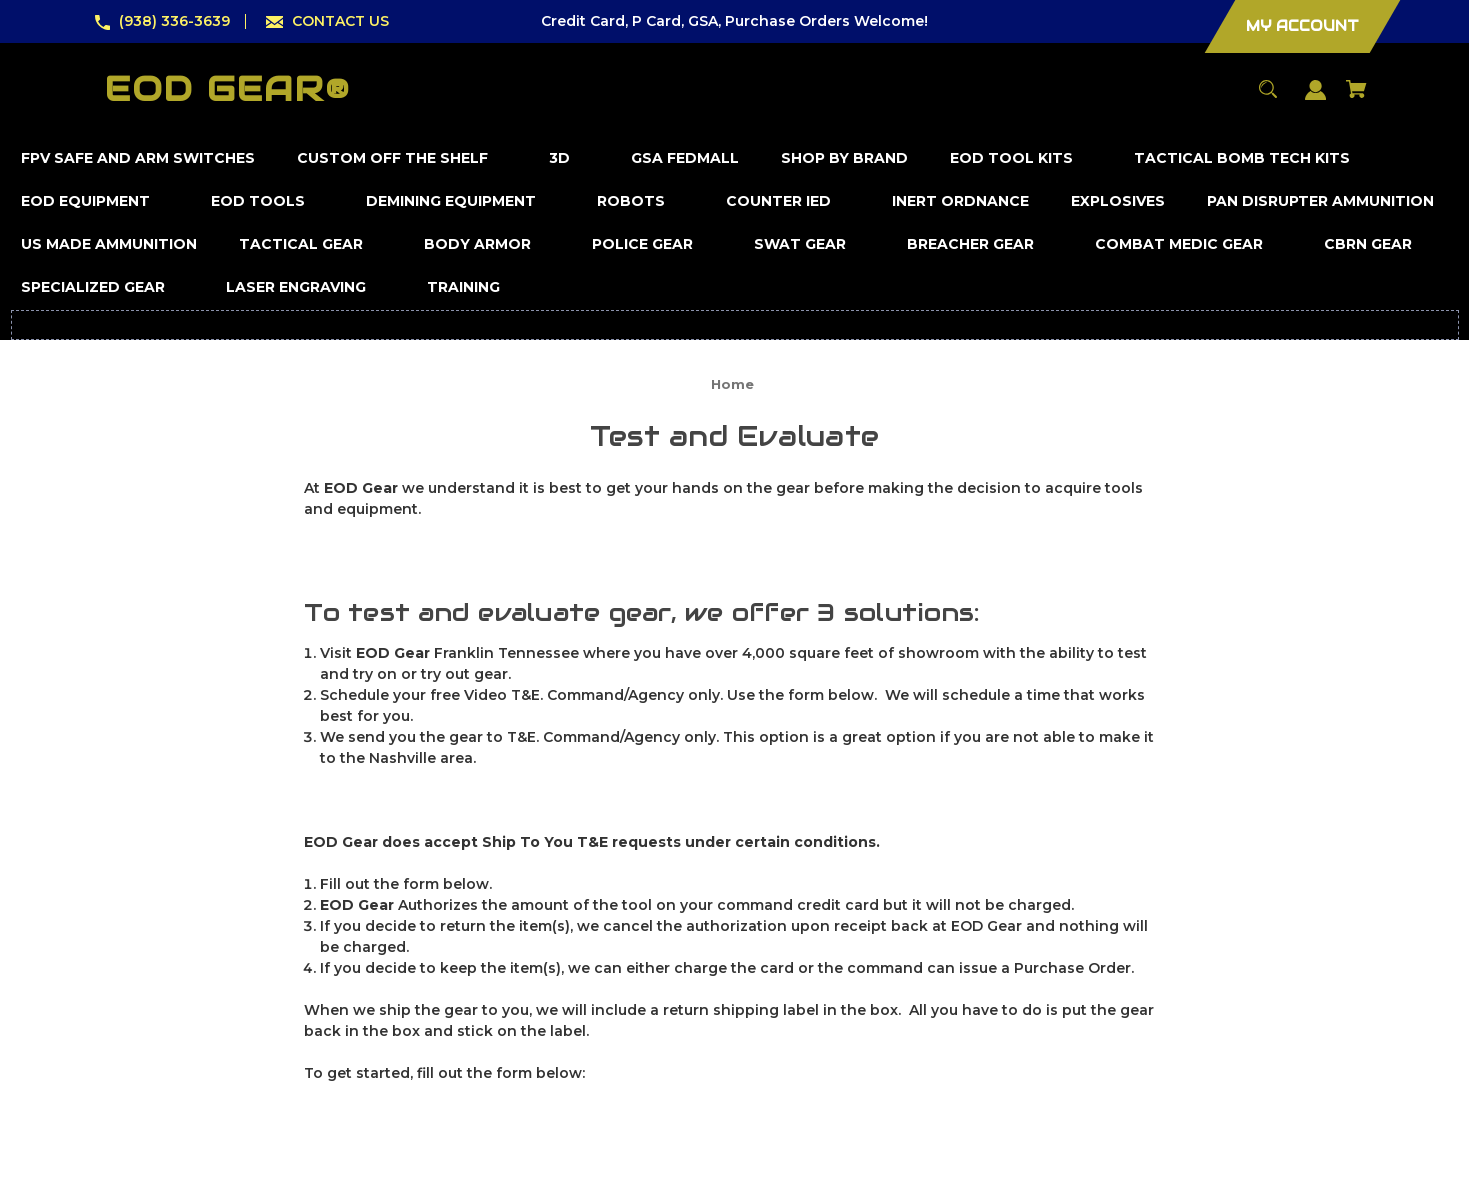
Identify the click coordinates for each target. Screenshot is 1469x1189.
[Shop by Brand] (845, 158)
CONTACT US (340, 21)
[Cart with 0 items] (1357, 98)
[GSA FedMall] (685, 158)
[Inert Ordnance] (961, 201)
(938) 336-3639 (174, 21)
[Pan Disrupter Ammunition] (1321, 201)
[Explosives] (1118, 201)
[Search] (1268, 98)
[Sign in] (1316, 99)
